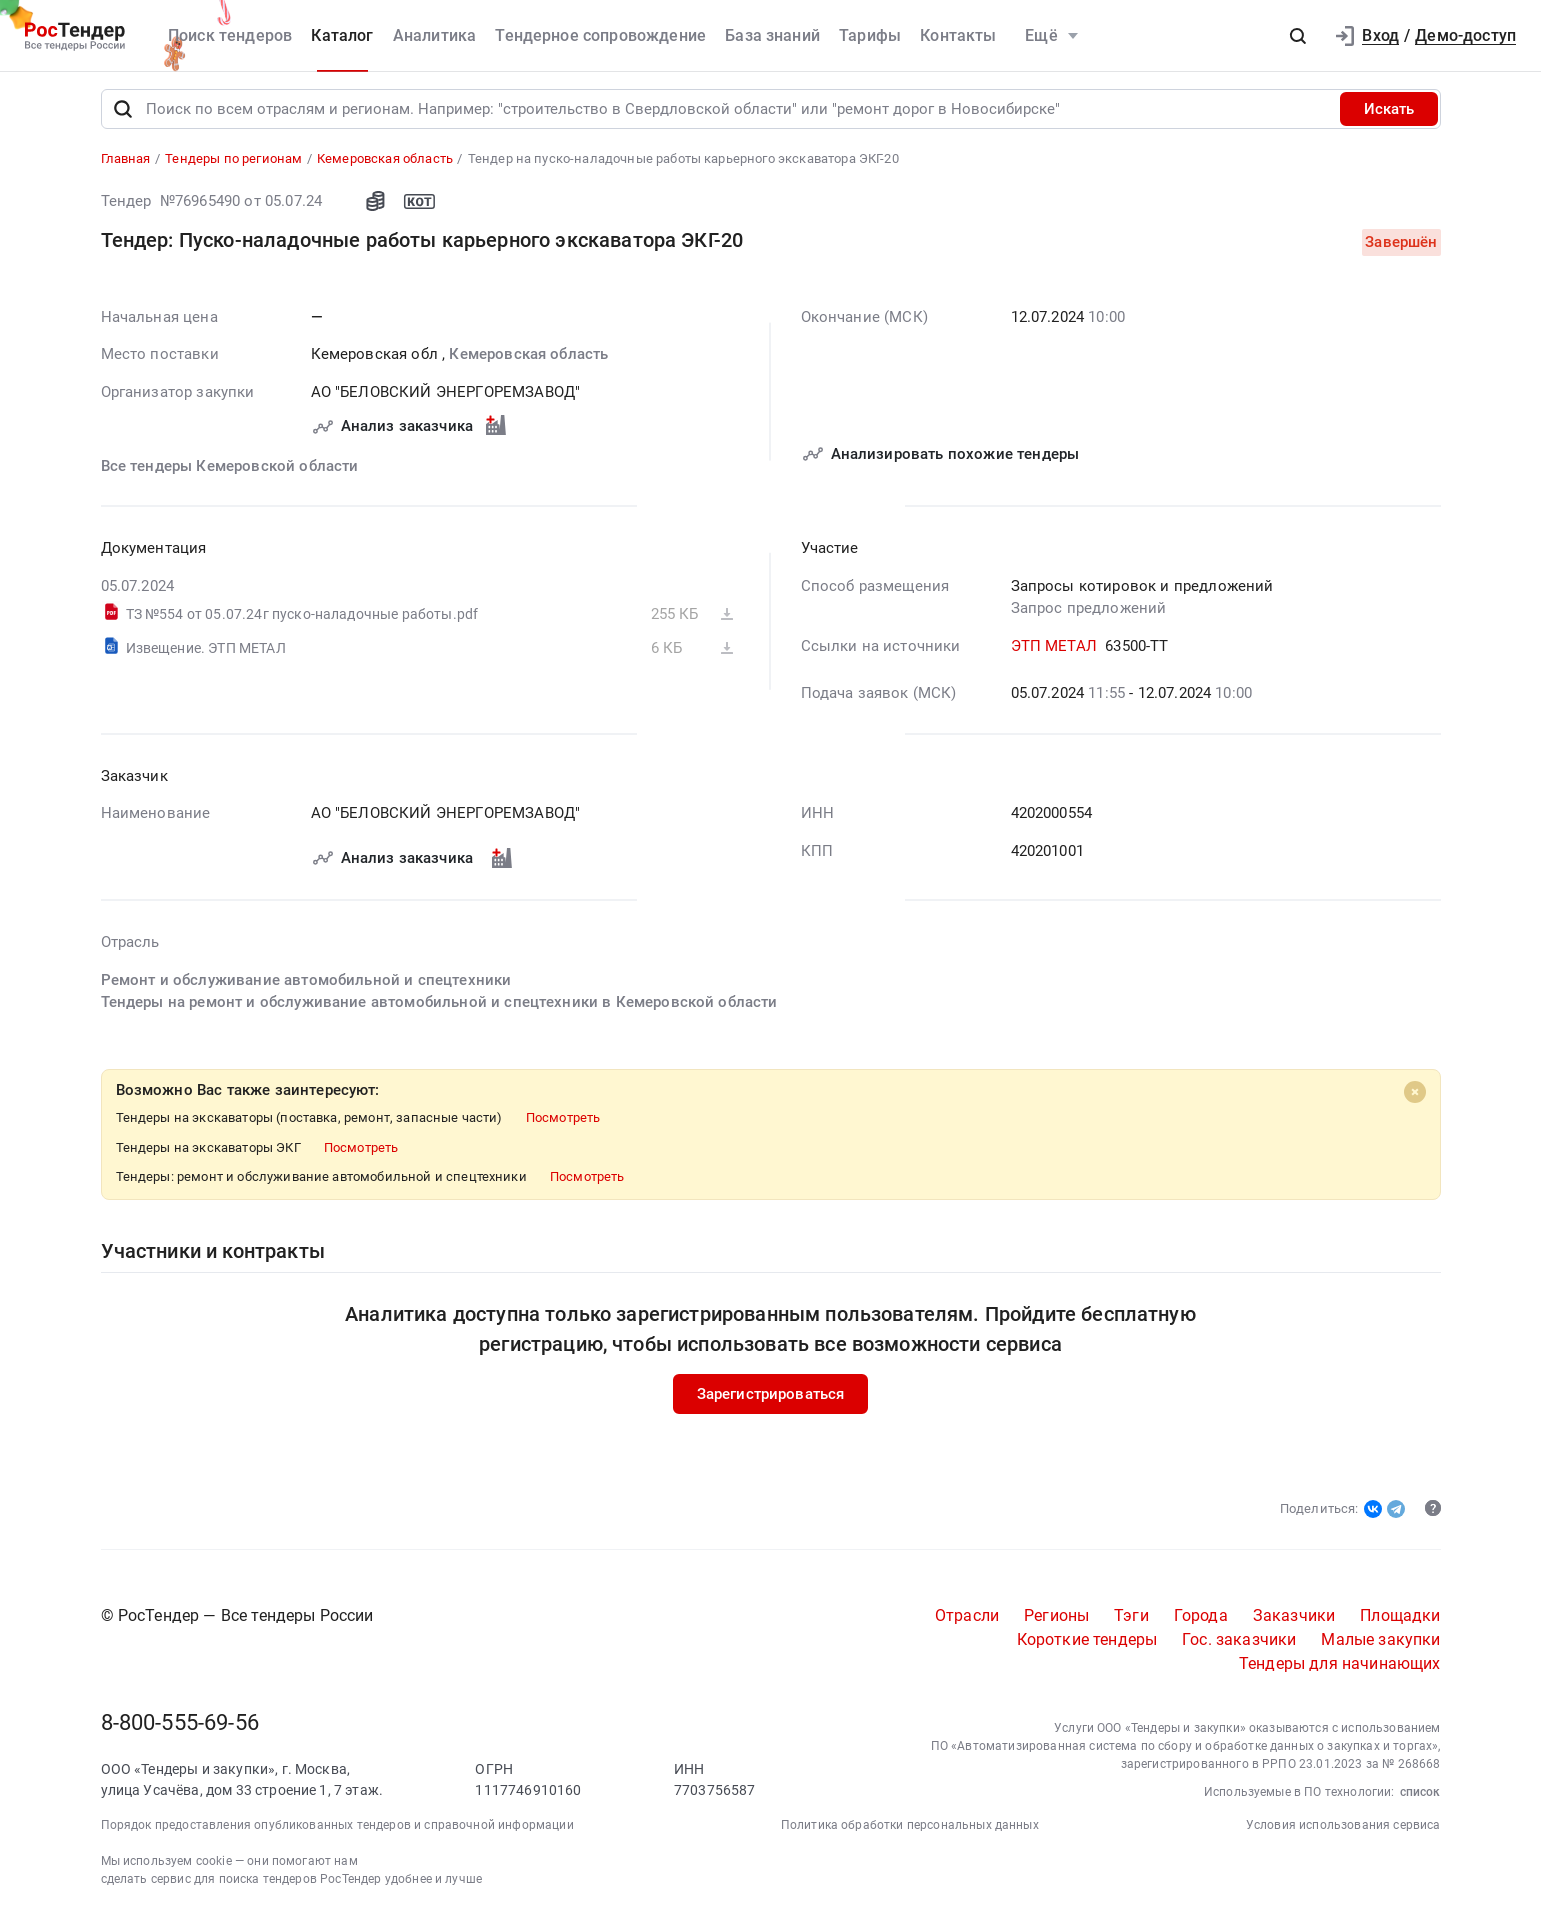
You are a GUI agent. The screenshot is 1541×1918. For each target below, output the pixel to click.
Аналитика (434, 35)
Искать (1389, 114)
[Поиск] (123, 114)
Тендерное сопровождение (600, 35)
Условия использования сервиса (1343, 1830)
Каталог (342, 35)
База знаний (772, 35)
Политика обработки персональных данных (910, 1830)
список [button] (1420, 1797)
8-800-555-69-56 (180, 1727)
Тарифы (870, 35)
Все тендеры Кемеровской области (230, 471)
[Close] (1415, 1097)
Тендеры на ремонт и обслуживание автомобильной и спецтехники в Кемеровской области (439, 1007)
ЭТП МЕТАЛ (1054, 651)
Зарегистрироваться (771, 1399)
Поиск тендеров (230, 35)
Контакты (958, 35)
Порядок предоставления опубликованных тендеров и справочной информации (337, 1830)
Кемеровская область (528, 360)
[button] (1298, 36)
